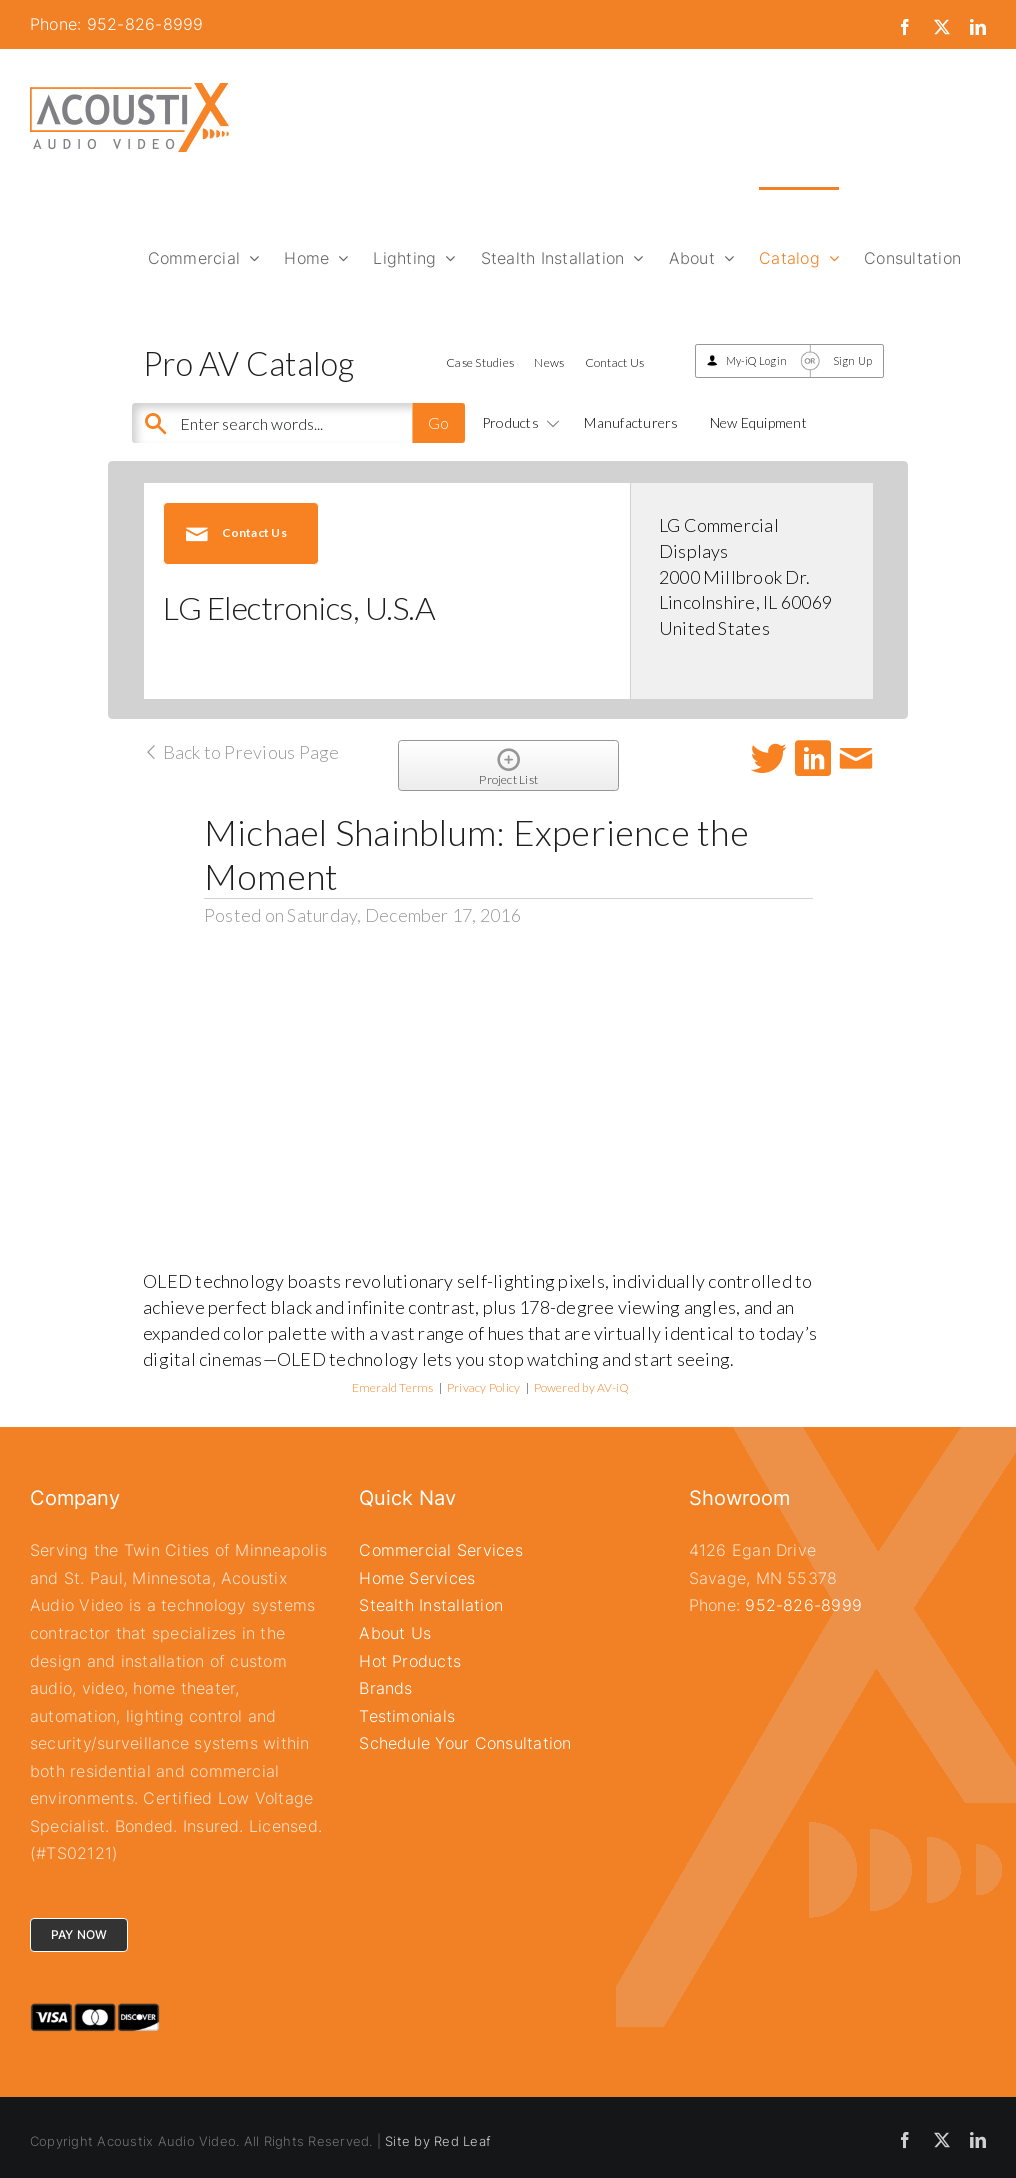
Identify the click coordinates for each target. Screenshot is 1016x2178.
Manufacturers (631, 422)
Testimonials (407, 1716)
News (549, 362)
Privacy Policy (483, 1387)
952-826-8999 (803, 1605)
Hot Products (410, 1661)
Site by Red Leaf (438, 2141)
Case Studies (480, 362)
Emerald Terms (393, 1387)
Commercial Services (441, 1550)
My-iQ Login (757, 360)
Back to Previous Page (241, 752)
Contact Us (614, 362)
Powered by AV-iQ (582, 1387)
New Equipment (758, 422)
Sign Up (853, 360)
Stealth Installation (431, 1605)
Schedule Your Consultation (465, 1743)
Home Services (417, 1578)
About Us (395, 1633)
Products (517, 422)
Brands (385, 1688)
